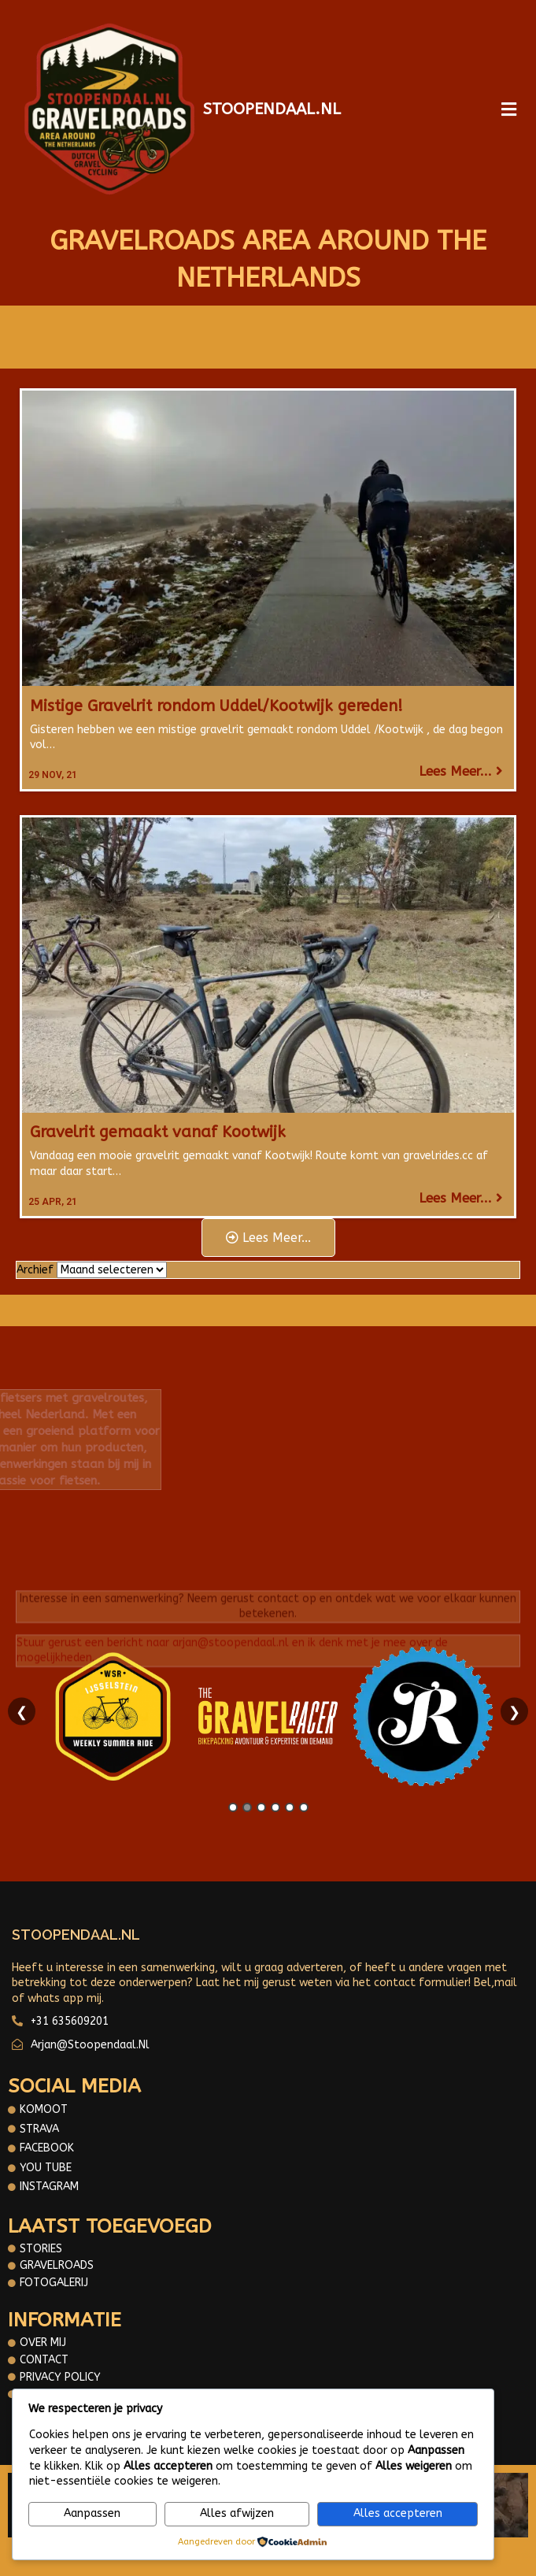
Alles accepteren (397, 2513)
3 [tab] (261, 1807)
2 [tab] (247, 1807)
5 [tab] (289, 1807)
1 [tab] (233, 1807)
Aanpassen (92, 2513)
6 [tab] (304, 1807)
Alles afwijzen (237, 2513)
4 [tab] (275, 1807)
